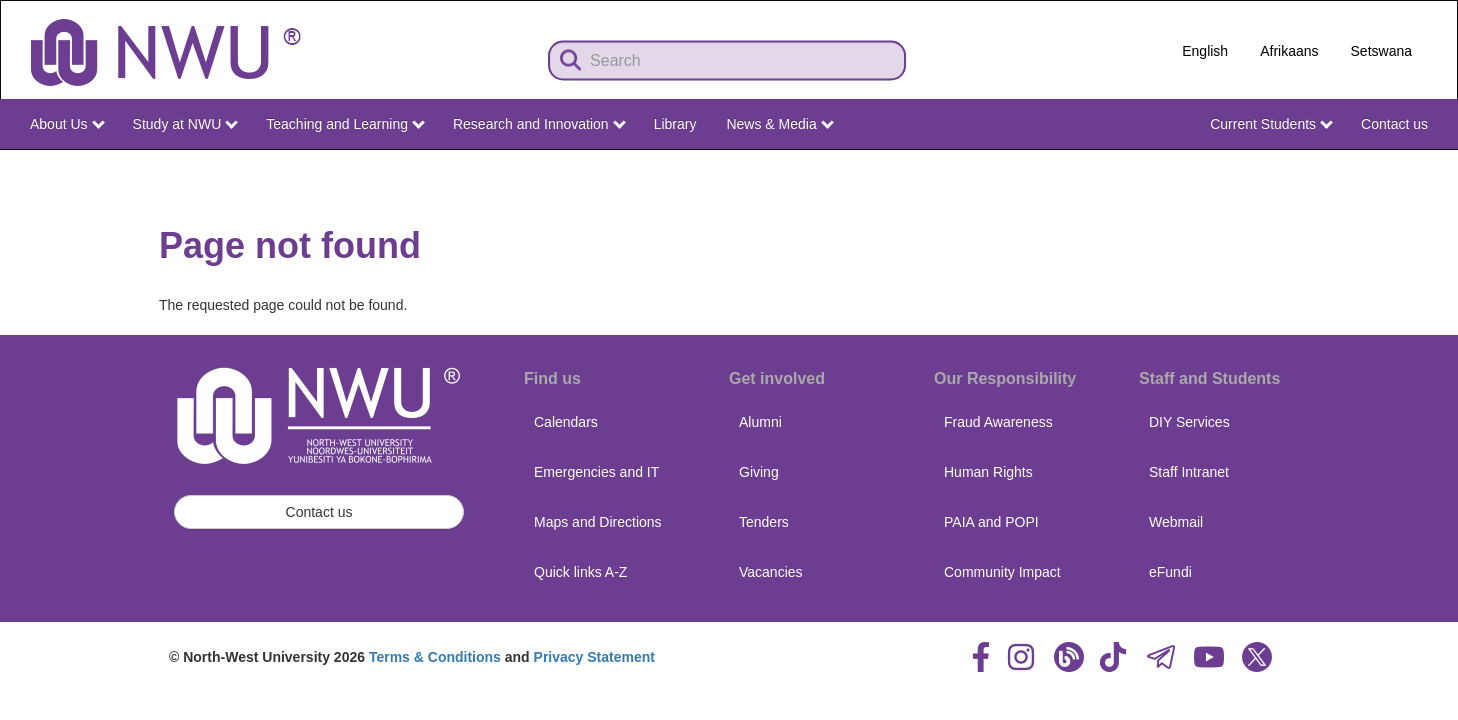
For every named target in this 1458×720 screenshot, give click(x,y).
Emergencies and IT (596, 472)
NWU (1414, 168)
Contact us (1394, 124)
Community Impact (1002, 572)
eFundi (1170, 572)
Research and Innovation (539, 124)
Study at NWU (186, 124)
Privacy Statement (594, 657)
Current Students (1271, 124)
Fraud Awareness (998, 422)
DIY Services (1189, 422)
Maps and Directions (598, 522)
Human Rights (988, 472)
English (1205, 51)
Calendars (566, 422)
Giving (759, 472)
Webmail (1176, 522)
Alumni (760, 422)
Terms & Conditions (435, 657)
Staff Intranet (1189, 472)
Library (675, 124)
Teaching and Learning (345, 124)
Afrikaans (1289, 51)
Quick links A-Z (580, 572)
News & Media (779, 124)
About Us (67, 124)
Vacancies (771, 572)
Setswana (1381, 51)
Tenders (764, 522)
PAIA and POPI (991, 522)
